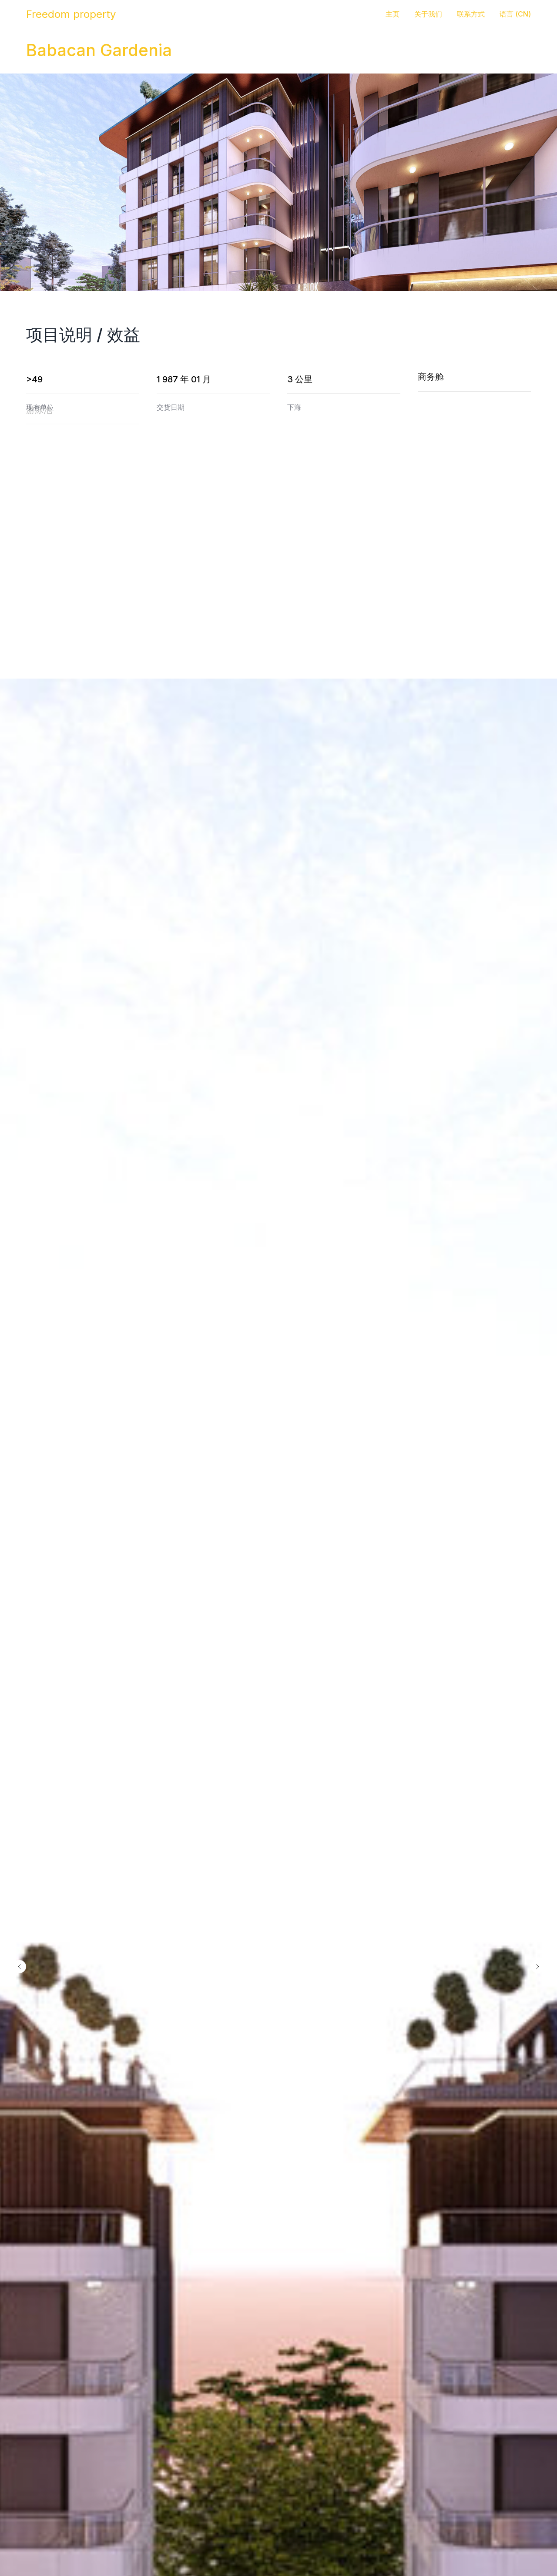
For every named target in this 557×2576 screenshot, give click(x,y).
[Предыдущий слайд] (19, 1966)
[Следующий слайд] (537, 1966)
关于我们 (428, 14)
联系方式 (471, 14)
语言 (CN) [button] (515, 14)
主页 (392, 14)
